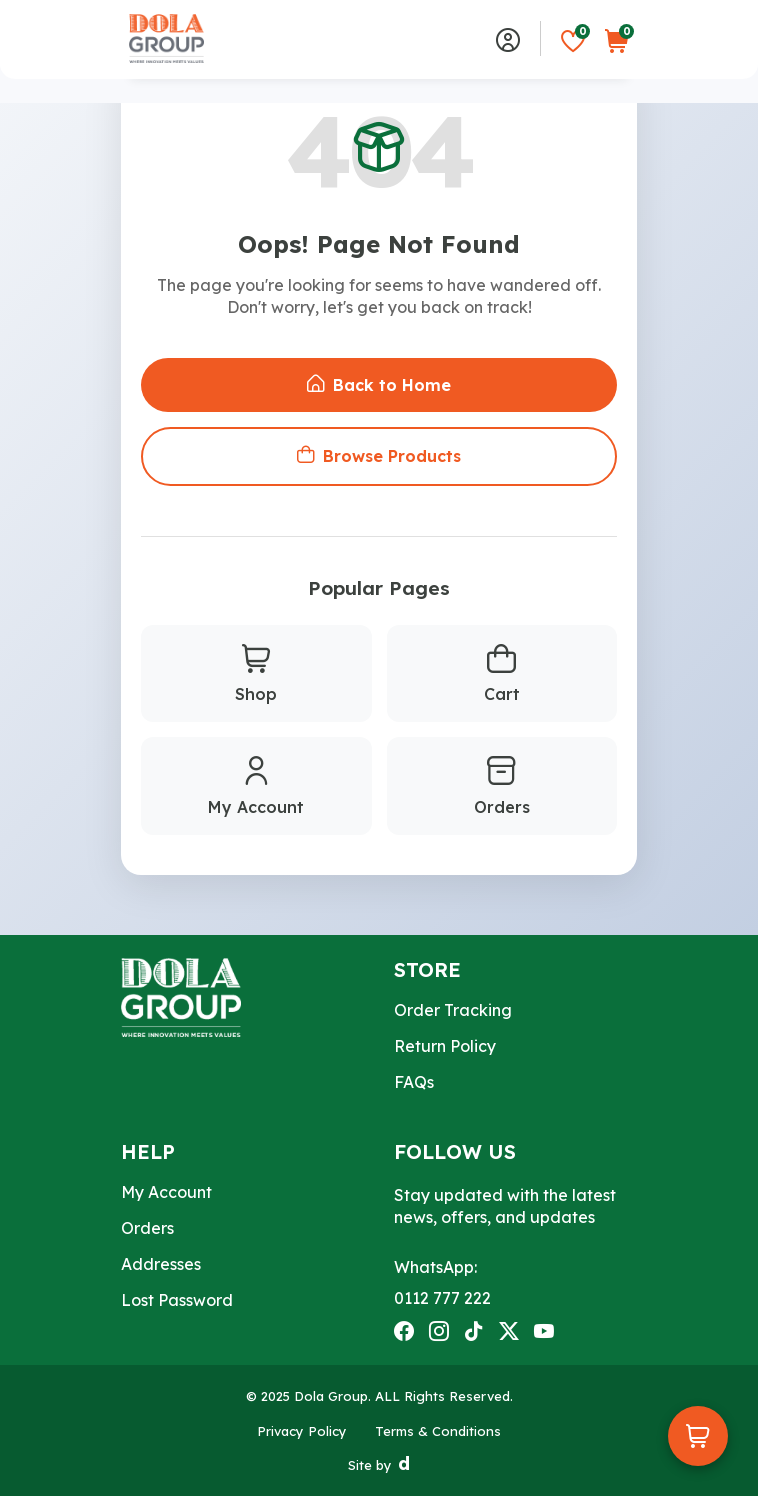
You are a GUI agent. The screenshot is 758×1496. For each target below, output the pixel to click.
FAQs (414, 1082)
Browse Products (379, 456)
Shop (256, 675)
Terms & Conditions (438, 1431)
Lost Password (177, 1300)
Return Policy (445, 1046)
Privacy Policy (302, 1431)
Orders (502, 787)
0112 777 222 (442, 1298)
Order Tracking (453, 1010)
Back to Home (379, 385)
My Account (256, 787)
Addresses (161, 1264)
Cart (502, 675)
